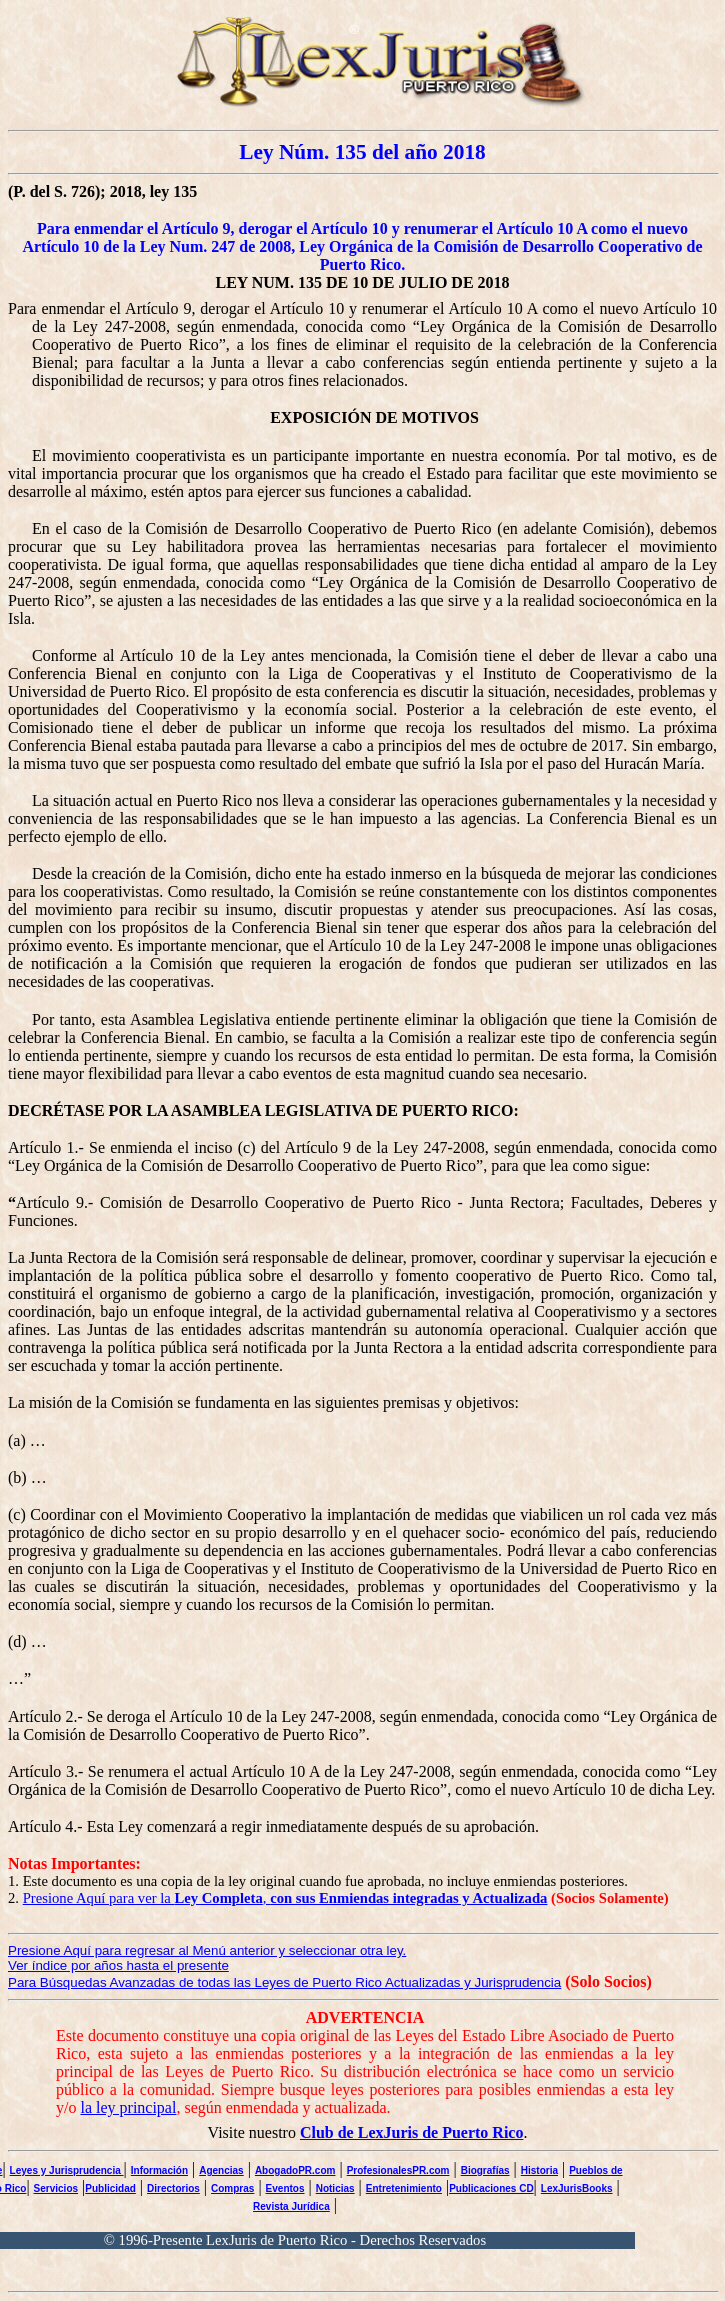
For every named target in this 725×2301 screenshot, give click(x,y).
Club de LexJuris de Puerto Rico (412, 2132)
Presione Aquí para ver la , (285, 1898)
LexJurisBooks (577, 2188)
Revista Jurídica (291, 2206)
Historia (539, 2170)
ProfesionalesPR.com (398, 2170)
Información (159, 2170)
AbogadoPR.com (295, 2170)
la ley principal (128, 2107)
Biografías (485, 2170)
